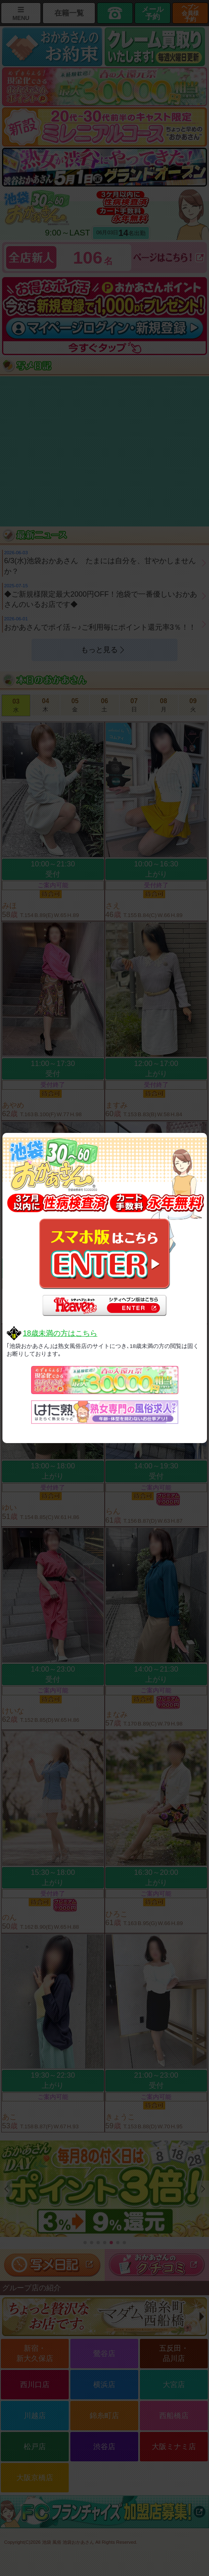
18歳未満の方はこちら (60, 1333)
